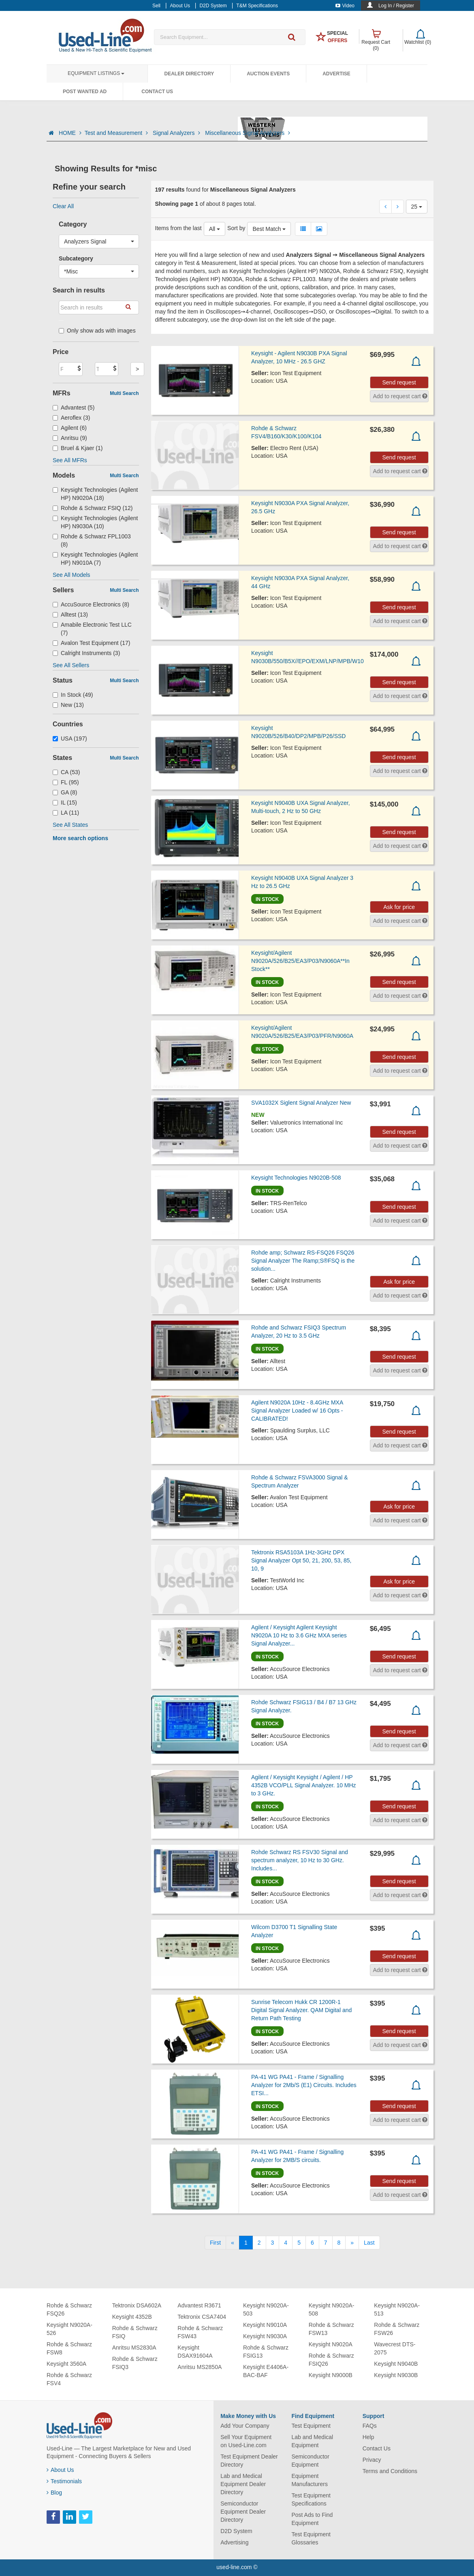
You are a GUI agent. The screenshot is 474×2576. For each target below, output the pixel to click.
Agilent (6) (70, 428)
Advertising (234, 2542)
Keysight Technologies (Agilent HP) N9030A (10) (95, 522)
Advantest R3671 (199, 2305)
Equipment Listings (96, 73)
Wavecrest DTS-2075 (394, 2348)
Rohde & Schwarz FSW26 (396, 2329)
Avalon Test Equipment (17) (91, 643)
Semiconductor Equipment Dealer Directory (243, 2511)
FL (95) (66, 782)
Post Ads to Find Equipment (312, 2519)
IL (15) (65, 802)
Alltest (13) (70, 614)
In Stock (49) (73, 694)
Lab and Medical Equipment (312, 2441)
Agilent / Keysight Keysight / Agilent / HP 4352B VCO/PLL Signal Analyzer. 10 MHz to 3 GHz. (303, 1785)
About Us (60, 2470)
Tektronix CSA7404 (201, 2316)
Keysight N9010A (265, 2325)
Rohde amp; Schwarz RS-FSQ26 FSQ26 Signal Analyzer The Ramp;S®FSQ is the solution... (302, 1260)
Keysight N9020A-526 (69, 2329)
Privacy (372, 2459)
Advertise (336, 74)
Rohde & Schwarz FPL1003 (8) (92, 540)
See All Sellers (71, 665)
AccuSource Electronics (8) (91, 604)
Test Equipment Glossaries (311, 2538)
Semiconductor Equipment (310, 2460)
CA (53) (66, 772)
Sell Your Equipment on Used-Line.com (245, 2441)
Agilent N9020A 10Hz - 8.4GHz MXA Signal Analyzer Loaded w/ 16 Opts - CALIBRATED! (297, 1410)
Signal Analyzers (177, 133)
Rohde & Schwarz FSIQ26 (331, 2359)
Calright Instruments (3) (86, 653)
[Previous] (232, 2242)
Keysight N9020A (330, 2344)
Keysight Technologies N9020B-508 (296, 1177)
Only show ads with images (97, 330)
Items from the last (178, 228)
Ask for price (399, 907)
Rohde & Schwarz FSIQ (135, 2332)
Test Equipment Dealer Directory (249, 2460)
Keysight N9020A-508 (331, 2309)
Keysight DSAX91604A (194, 2351)
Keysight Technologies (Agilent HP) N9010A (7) (95, 558)
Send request (399, 382)
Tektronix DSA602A (136, 2305)
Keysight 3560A (66, 2363)
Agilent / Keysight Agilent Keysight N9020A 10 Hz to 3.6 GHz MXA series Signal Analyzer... (299, 1635)
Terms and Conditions (390, 2471)
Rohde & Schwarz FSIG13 (265, 2351)
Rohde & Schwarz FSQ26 (69, 2309)
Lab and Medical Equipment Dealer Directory (243, 2484)
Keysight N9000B (330, 2375)
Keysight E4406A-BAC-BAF (265, 2371)
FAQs (370, 2425)
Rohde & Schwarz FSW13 (331, 2329)
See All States (70, 825)
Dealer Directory (189, 74)
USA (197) (70, 738)
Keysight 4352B (132, 2316)
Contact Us (157, 91)
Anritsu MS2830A (134, 2347)
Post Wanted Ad (85, 91)
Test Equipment (311, 2425)
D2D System (236, 2531)
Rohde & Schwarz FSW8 (69, 2348)
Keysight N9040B (396, 2363)
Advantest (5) (73, 407)
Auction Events (268, 74)
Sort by (236, 228)
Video (344, 6)
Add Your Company (244, 2425)
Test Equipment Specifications (311, 2499)
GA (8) (65, 792)
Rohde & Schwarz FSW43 (200, 2332)
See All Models (71, 575)
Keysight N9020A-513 (397, 2309)
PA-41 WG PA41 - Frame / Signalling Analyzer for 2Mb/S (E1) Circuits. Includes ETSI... (304, 2085)
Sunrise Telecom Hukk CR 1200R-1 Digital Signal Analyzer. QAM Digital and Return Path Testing (301, 2010)
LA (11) (66, 812)
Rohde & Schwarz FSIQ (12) (92, 508)
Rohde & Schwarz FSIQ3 (135, 2363)
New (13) (68, 705)
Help (368, 2437)
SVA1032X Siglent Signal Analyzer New (301, 1102)
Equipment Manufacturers (309, 2480)
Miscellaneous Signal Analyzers (247, 133)
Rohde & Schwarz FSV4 (69, 2379)
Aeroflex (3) (71, 417)
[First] (215, 2242)
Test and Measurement (117, 133)
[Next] (352, 2242)
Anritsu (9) (70, 438)
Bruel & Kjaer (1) (78, 448)
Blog (54, 2492)
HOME (70, 133)
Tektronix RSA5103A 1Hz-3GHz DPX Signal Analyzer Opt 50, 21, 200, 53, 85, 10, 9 (301, 1560)
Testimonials (64, 2481)
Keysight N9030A (265, 2336)
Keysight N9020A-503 (266, 2309)
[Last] (369, 2242)
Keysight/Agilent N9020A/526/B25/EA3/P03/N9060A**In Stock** (300, 961)
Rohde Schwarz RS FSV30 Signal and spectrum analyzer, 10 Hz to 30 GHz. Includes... (299, 1860)
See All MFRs (70, 460)
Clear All (63, 206)
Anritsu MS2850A (199, 2367)
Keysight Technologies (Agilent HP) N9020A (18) (95, 494)
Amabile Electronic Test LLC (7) (92, 628)
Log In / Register (396, 6)
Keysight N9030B (396, 2375)
